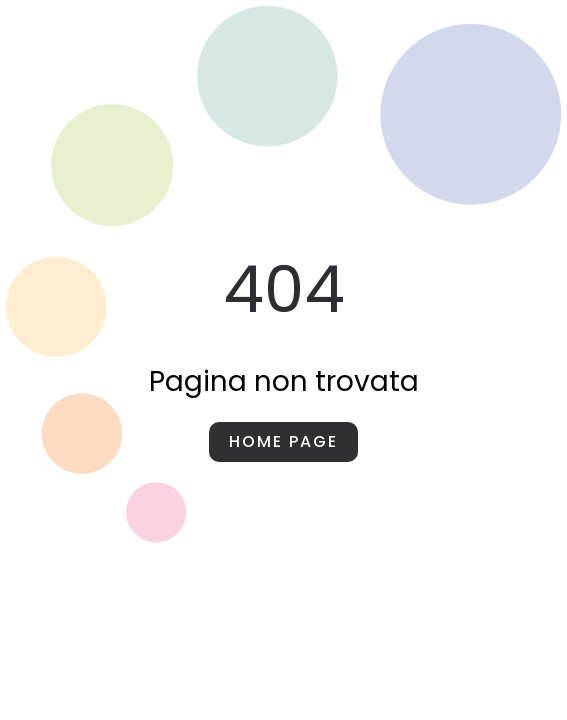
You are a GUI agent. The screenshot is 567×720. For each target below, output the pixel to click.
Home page (283, 441)
